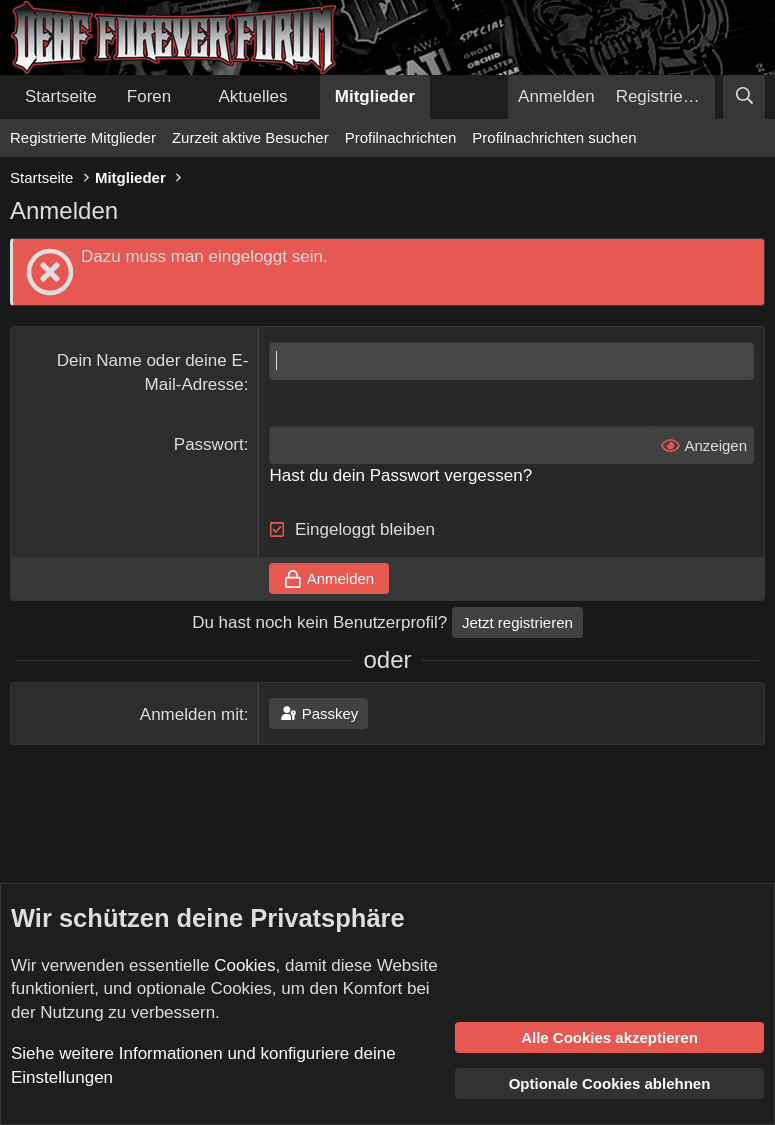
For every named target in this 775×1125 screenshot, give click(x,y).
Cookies (244, 965)
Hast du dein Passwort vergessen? (400, 475)
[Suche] (744, 97)
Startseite (61, 96)
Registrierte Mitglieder (83, 137)
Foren (149, 96)
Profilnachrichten (401, 137)
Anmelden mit (192, 714)
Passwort (209, 444)
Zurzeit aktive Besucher (250, 137)
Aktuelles (253, 96)
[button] (188, 97)
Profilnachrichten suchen (554, 137)
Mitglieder (375, 96)
